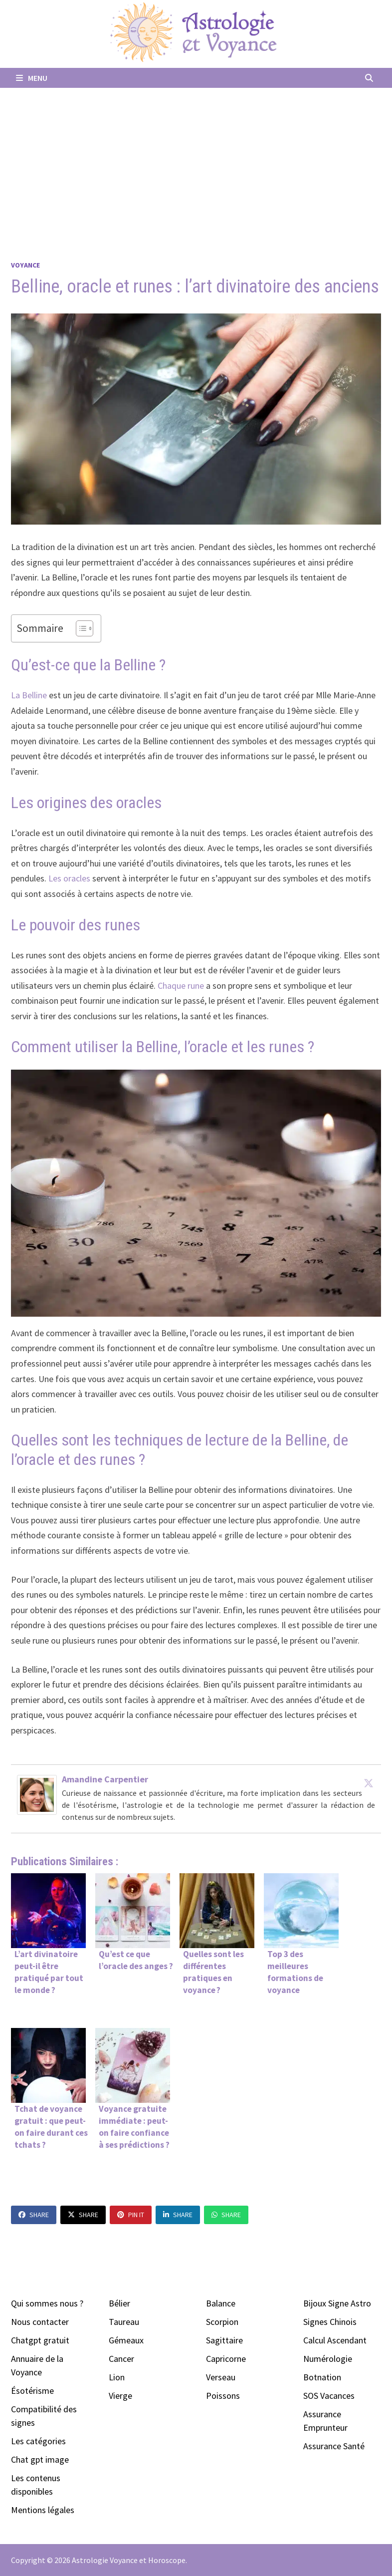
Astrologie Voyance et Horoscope (129, 2560)
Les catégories (38, 2441)
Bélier (119, 2303)
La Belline (29, 695)
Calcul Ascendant (335, 2340)
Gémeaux (126, 2340)
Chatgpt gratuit (40, 2340)
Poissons (223, 2395)
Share (33, 2214)
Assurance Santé (334, 2446)
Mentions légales (42, 2510)
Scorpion (222, 2321)
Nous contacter (40, 2321)
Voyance (25, 265)
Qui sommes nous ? (47, 2303)
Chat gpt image (40, 2459)
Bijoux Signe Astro (337, 2303)
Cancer (121, 2358)
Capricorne (226, 2358)
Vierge (120, 2395)
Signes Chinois (330, 2321)
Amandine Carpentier (105, 1779)
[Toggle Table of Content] (79, 628)
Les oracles (70, 878)
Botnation (322, 2377)
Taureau (124, 2321)
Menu (31, 78)
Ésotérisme (32, 2390)
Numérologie (327, 2358)
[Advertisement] (196, 163)
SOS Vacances (329, 2395)
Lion (117, 2377)
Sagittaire (224, 2340)
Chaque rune (181, 985)
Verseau (220, 2377)
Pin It (130, 2214)
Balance (220, 2303)
